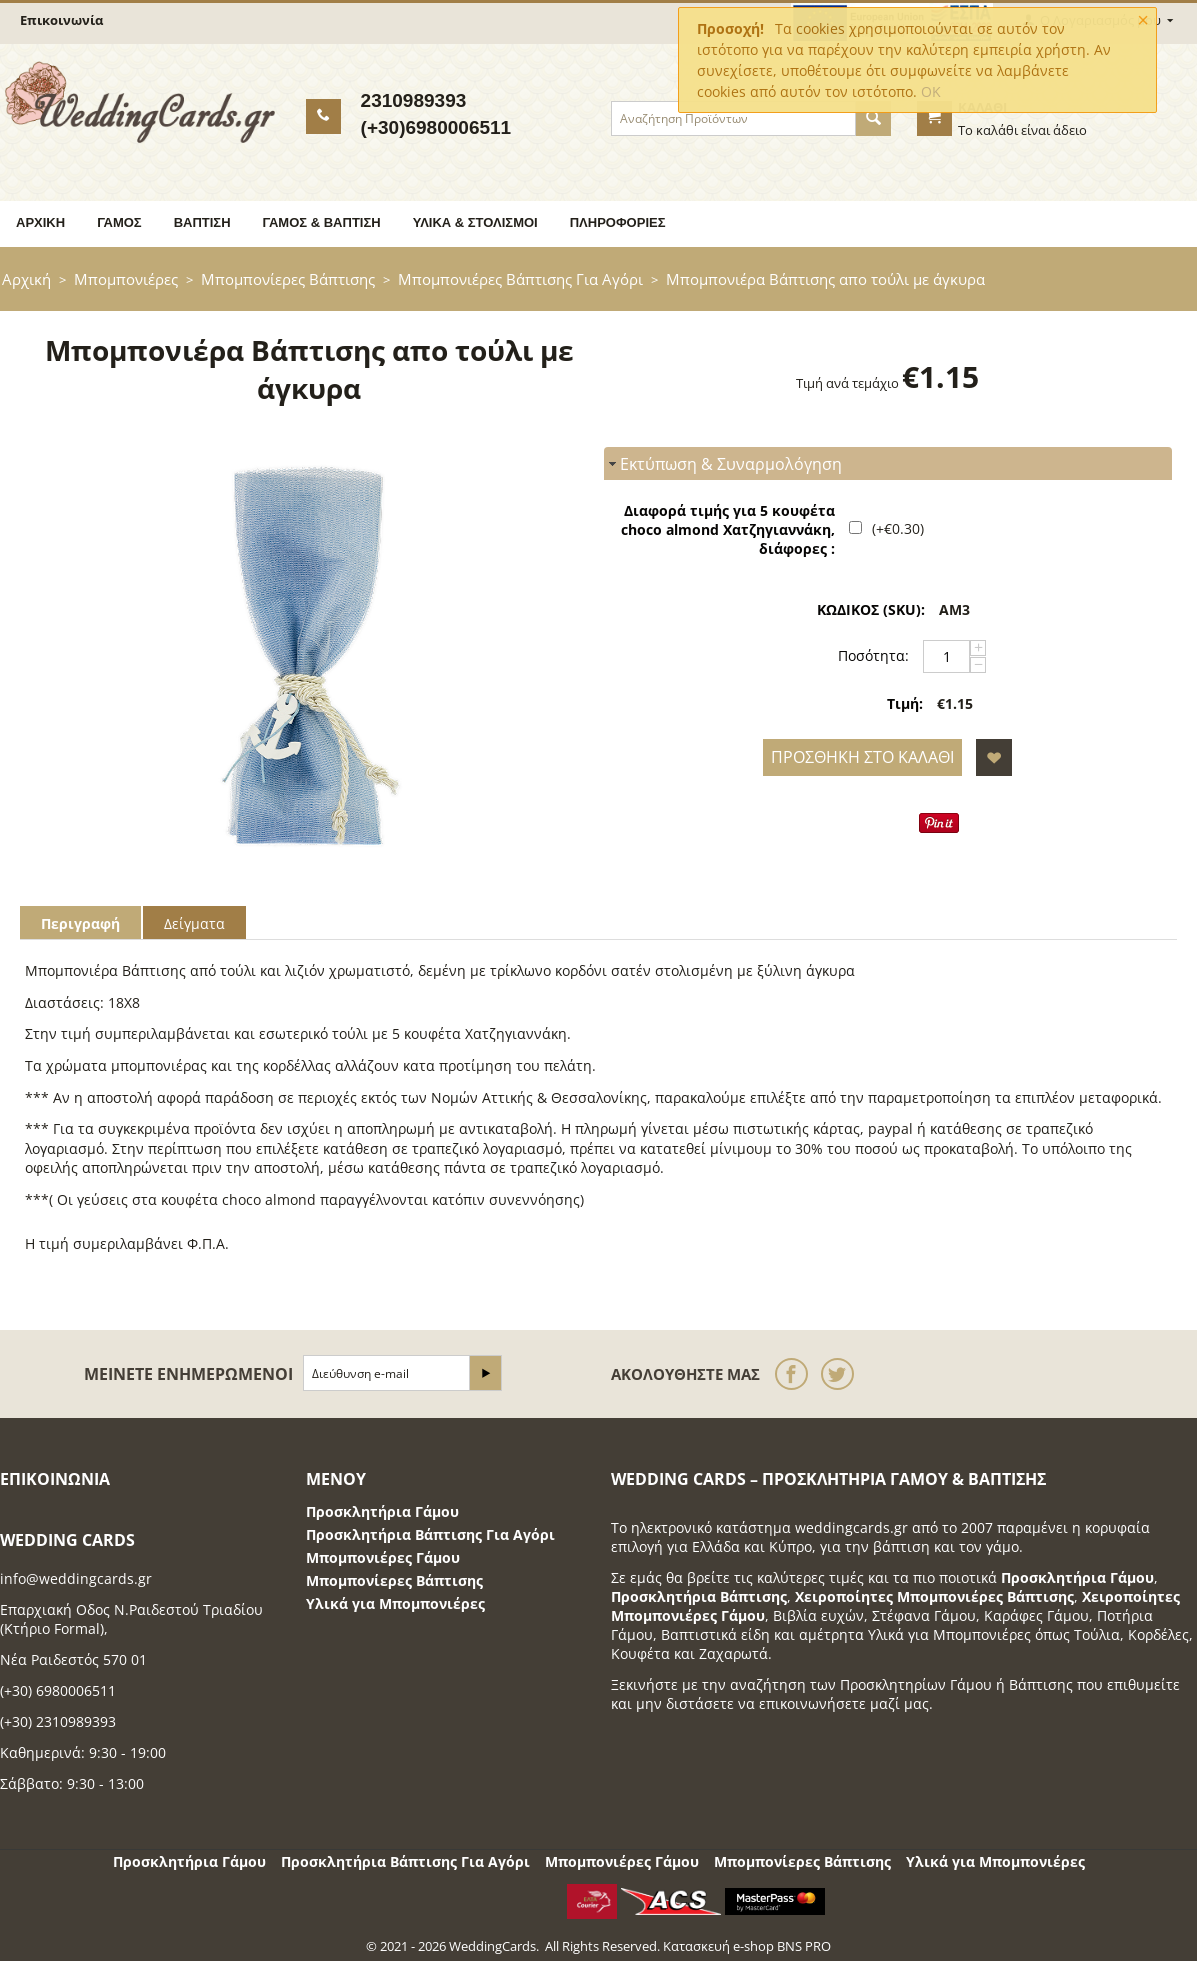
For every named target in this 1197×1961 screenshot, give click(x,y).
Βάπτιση (202, 222)
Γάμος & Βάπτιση (322, 222)
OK (931, 91)
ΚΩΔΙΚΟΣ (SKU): (871, 609)
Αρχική (40, 222)
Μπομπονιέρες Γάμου (383, 1557)
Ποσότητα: (873, 655)
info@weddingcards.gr (76, 1578)
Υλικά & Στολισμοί (475, 222)
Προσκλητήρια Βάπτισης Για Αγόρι (430, 1534)
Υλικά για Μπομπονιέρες (395, 1603)
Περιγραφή (80, 923)
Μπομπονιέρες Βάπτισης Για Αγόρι (520, 279)
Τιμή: (905, 703)
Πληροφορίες (618, 222)
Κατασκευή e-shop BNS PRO (747, 1946)
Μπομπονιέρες (126, 279)
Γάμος (119, 222)
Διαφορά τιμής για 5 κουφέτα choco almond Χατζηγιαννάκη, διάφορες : (728, 529)
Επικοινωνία (61, 20)
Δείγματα (194, 923)
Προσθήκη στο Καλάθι (862, 757)
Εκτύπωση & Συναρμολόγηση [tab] (723, 464)
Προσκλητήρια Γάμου (382, 1511)
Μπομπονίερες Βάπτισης (288, 279)
